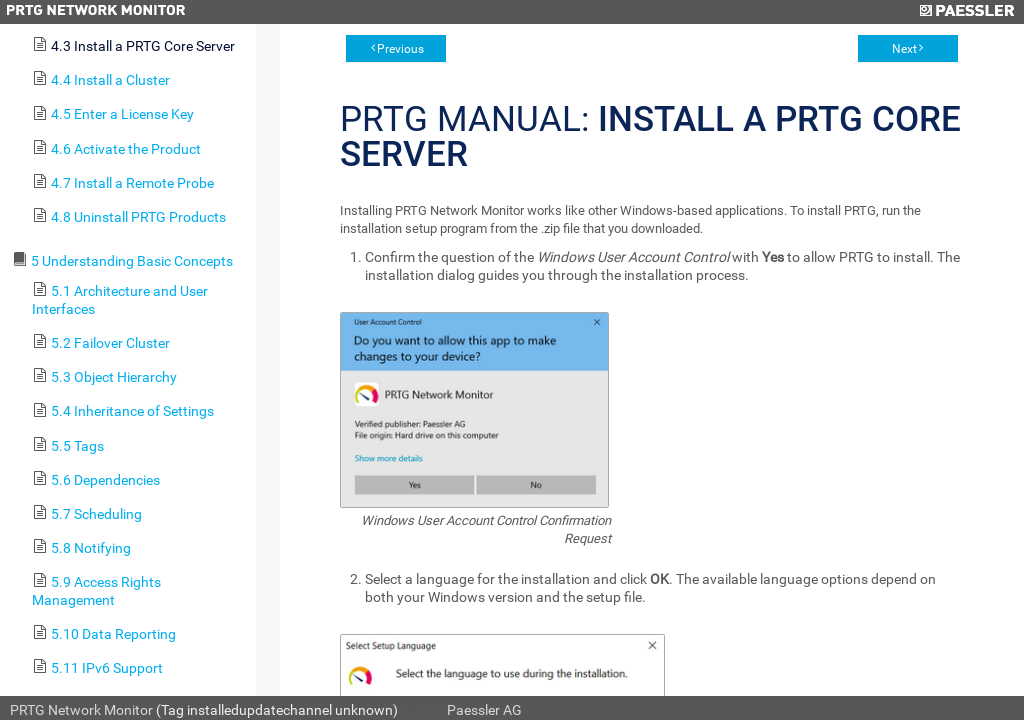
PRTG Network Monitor (81, 710)
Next (904, 49)
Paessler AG (484, 710)
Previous (400, 49)
